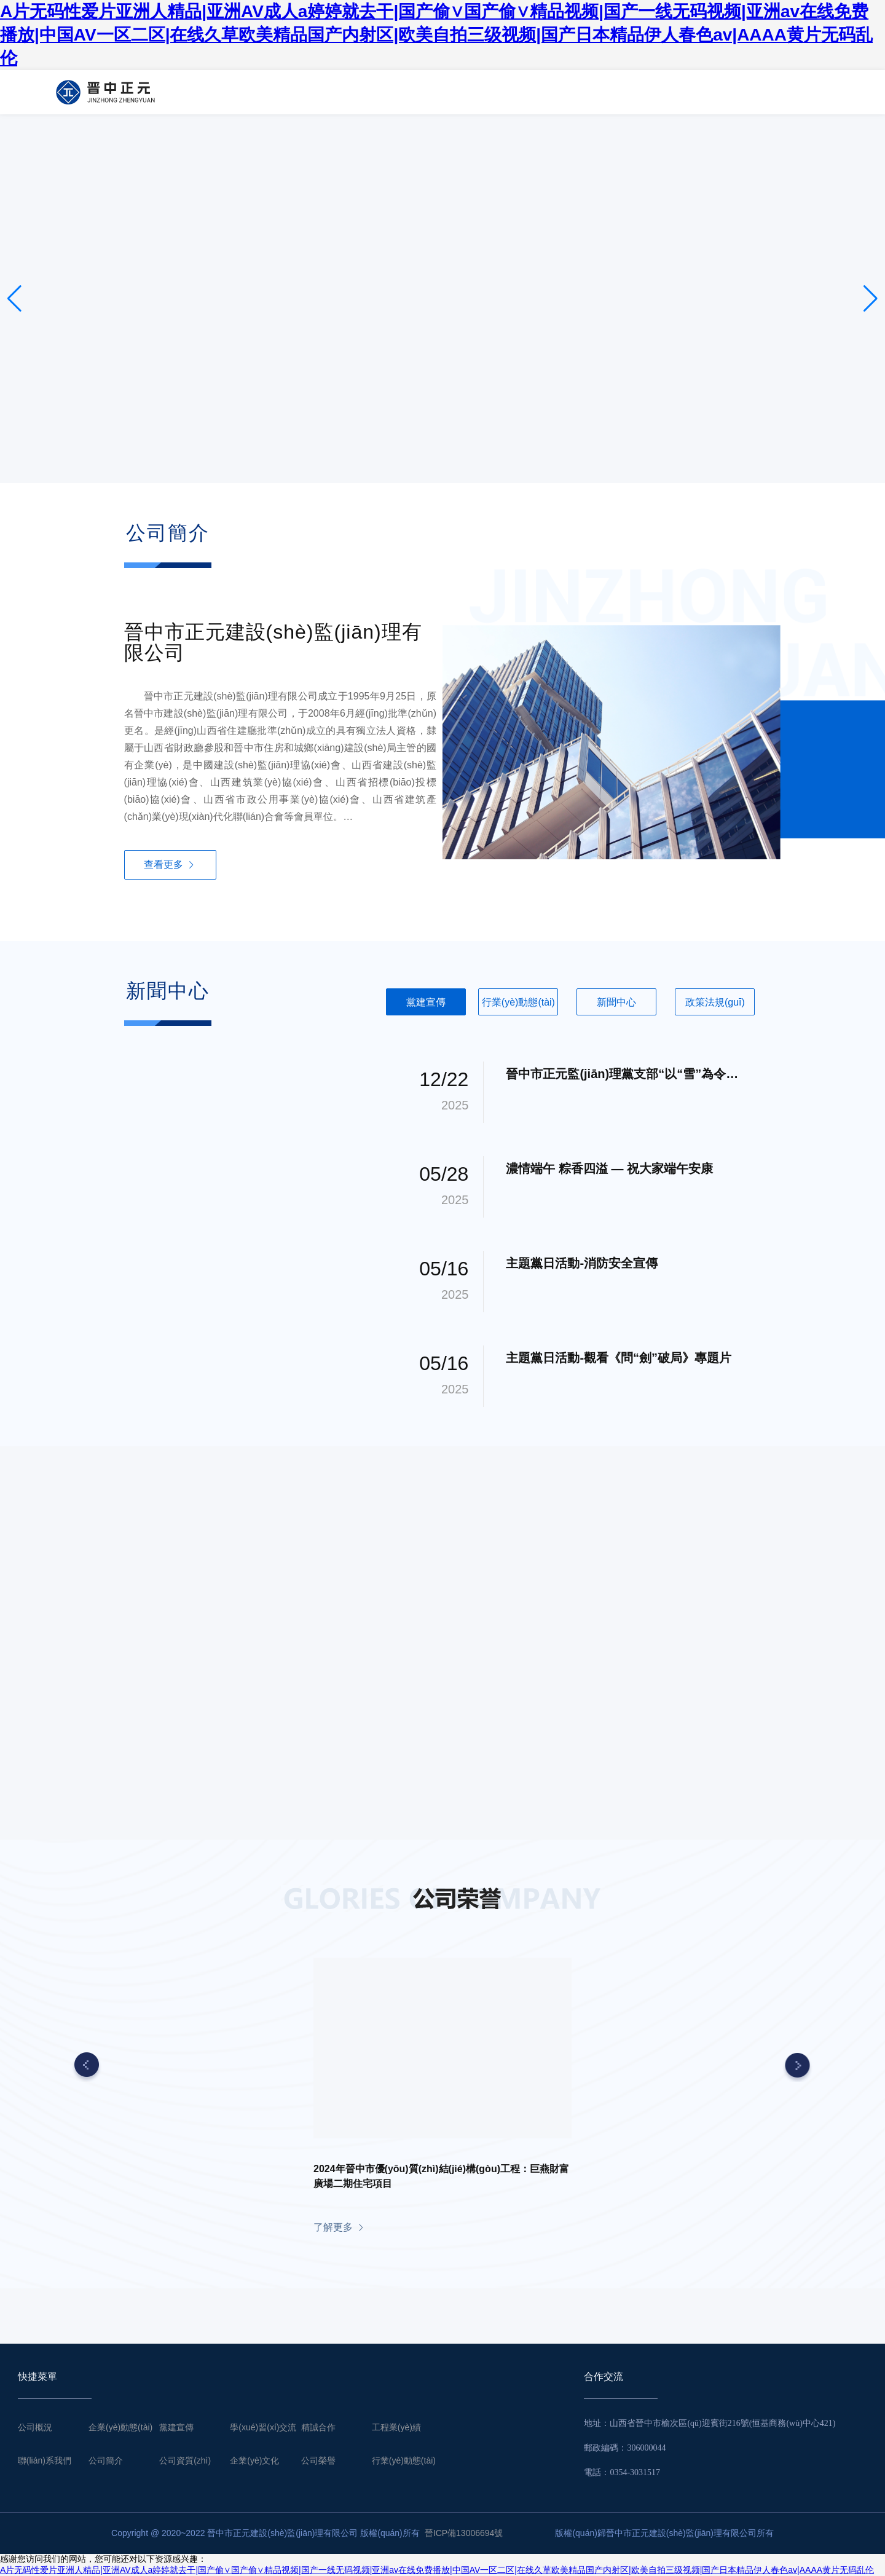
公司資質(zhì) (185, 2460)
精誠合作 (318, 2427)
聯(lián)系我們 (44, 2460)
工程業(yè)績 (396, 2427)
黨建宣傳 (176, 2427)
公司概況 (35, 2427)
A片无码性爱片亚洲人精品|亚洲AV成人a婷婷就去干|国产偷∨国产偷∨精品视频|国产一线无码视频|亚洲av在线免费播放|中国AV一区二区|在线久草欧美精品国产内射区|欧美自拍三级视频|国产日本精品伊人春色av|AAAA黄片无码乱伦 (436, 35)
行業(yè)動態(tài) (404, 2460)
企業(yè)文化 (254, 2460)
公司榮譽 (318, 2460)
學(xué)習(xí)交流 (263, 2427)
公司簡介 (105, 2460)
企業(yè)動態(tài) (120, 2427)
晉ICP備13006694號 (464, 2533)
